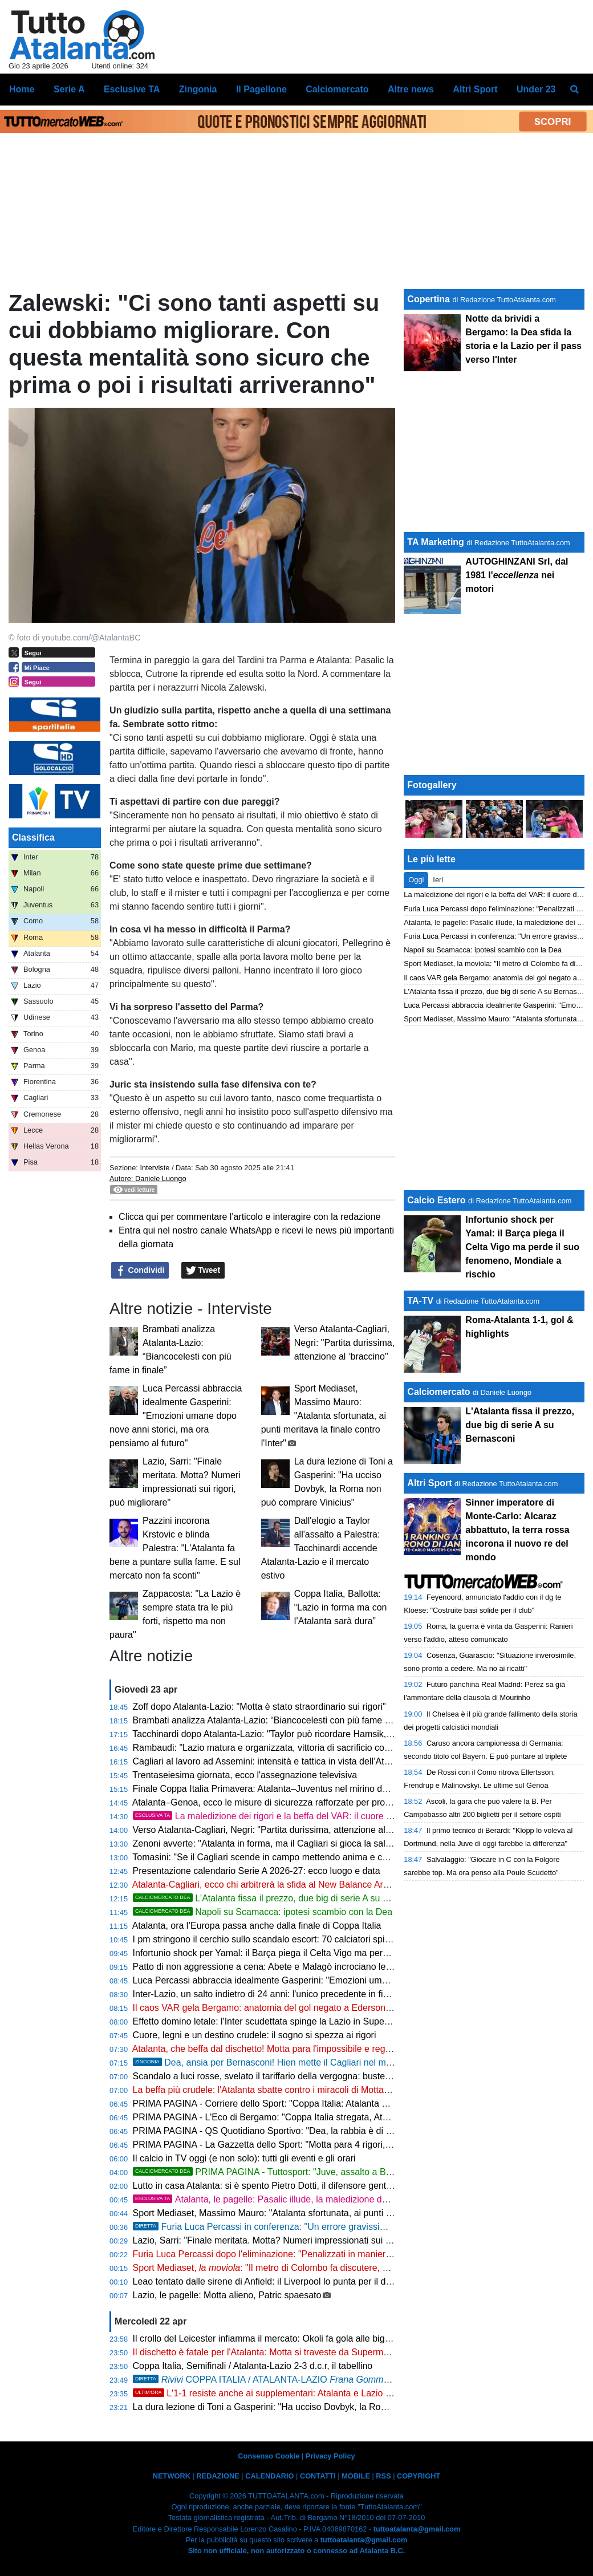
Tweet (203, 1270)
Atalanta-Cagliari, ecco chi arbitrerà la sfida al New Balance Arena (265, 1884)
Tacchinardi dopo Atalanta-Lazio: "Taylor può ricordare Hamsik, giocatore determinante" (308, 1734)
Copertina (428, 299)
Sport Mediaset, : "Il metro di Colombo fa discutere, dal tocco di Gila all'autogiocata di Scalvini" (344, 2268)
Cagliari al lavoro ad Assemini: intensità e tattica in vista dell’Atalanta (271, 1761)
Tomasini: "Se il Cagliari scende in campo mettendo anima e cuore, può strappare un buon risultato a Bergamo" (357, 1857)
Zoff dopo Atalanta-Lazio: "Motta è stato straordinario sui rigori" (259, 1706)
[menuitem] (575, 89)
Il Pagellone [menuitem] (261, 89)
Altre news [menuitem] (411, 89)
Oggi (416, 879)
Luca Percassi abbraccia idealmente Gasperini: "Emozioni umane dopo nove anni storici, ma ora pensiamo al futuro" (175, 1416)
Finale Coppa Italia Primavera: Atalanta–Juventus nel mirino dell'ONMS (277, 1789)
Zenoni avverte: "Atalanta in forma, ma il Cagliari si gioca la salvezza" (273, 1843)
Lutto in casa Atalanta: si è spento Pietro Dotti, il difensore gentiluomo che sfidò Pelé (303, 2185)
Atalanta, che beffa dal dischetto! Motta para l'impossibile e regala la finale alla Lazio (302, 2049)
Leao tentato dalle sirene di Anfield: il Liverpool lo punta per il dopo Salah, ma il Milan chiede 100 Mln (336, 2281)
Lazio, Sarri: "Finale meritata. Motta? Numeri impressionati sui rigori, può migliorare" (302, 2240)
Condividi (140, 1270)
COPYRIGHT (418, 2476)
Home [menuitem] (21, 89)
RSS (383, 2476)
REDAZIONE (217, 2476)
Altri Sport (429, 1483)
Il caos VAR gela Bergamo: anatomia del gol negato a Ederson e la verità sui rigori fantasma (319, 2008)
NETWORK (171, 2476)
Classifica (33, 837)
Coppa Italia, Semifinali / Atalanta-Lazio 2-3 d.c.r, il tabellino (253, 2366)
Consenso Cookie (268, 2456)
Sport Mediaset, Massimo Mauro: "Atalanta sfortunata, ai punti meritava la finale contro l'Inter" (323, 1416)
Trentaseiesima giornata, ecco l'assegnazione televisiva (244, 1775)
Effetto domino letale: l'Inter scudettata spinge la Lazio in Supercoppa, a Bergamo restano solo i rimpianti (344, 2021)
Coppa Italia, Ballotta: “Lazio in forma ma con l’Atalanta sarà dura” (340, 1607)
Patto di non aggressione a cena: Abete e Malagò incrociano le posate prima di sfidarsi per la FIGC (332, 1966)
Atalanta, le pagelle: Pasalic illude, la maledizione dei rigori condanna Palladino (314, 2199)
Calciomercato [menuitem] (337, 89)
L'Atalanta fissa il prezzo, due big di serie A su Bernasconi (280, 1898)
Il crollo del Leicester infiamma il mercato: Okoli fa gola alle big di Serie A (280, 2338)
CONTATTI (318, 2476)
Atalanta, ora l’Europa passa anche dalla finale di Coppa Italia (256, 1925)
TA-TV (421, 1300)
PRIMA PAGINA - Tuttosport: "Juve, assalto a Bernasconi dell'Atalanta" (307, 2172)
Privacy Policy (330, 2456)
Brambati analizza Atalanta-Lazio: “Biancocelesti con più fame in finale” (276, 1720)
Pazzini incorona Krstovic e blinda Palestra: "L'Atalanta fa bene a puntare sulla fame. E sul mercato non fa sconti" (174, 1548)
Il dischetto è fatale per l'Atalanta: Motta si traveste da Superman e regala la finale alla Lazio (318, 2352)
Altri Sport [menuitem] (475, 89)
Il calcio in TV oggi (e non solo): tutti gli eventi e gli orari (244, 2158)
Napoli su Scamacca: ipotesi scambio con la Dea (263, 1912)
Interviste (154, 1167)
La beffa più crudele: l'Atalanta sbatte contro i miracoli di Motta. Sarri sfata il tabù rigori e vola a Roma (337, 2090)
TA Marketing (435, 542)
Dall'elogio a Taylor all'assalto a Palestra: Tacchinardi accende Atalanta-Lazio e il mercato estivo (320, 1548)
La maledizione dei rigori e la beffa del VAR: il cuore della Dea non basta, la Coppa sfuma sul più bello (360, 1816)
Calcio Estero (436, 1200)
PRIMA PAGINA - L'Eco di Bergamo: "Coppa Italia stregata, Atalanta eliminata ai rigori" (307, 2117)
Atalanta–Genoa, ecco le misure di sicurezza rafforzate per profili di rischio (282, 1802)
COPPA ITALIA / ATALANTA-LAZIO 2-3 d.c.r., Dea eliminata (329, 2379)
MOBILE (356, 2476)
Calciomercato (438, 1392)
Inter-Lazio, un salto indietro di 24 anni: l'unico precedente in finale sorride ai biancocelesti (314, 1994)
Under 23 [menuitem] (536, 89)
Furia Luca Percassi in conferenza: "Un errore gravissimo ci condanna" (290, 2227)
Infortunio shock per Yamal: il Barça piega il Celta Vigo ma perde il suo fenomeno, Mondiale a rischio (336, 1953)
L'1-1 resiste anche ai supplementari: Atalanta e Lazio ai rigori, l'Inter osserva (305, 2393)
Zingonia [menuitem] (198, 89)
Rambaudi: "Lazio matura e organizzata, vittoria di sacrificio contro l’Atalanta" (288, 1748)
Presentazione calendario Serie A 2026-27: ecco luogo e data (256, 1871)
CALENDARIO (269, 2476)
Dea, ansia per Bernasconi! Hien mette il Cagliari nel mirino (268, 2062)
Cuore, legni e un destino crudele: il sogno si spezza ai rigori (254, 2035)
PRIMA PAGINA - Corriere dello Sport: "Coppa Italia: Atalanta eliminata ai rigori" (293, 2103)
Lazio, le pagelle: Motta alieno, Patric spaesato (227, 2295)
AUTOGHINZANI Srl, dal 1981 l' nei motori (516, 575)
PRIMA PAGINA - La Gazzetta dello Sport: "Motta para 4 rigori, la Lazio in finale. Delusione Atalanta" (335, 2144)
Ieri (438, 879)
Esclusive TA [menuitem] (132, 89)
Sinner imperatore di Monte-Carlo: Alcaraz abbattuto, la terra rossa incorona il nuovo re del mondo (517, 1530)
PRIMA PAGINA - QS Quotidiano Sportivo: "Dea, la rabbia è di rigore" (272, 2131)
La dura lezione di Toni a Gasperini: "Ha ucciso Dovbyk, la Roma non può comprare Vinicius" (320, 2407)
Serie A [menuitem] (69, 89)
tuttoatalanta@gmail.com (417, 2529)
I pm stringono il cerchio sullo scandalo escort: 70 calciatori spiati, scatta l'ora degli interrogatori (325, 1939)
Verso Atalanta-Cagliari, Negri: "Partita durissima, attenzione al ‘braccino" (344, 1342)
